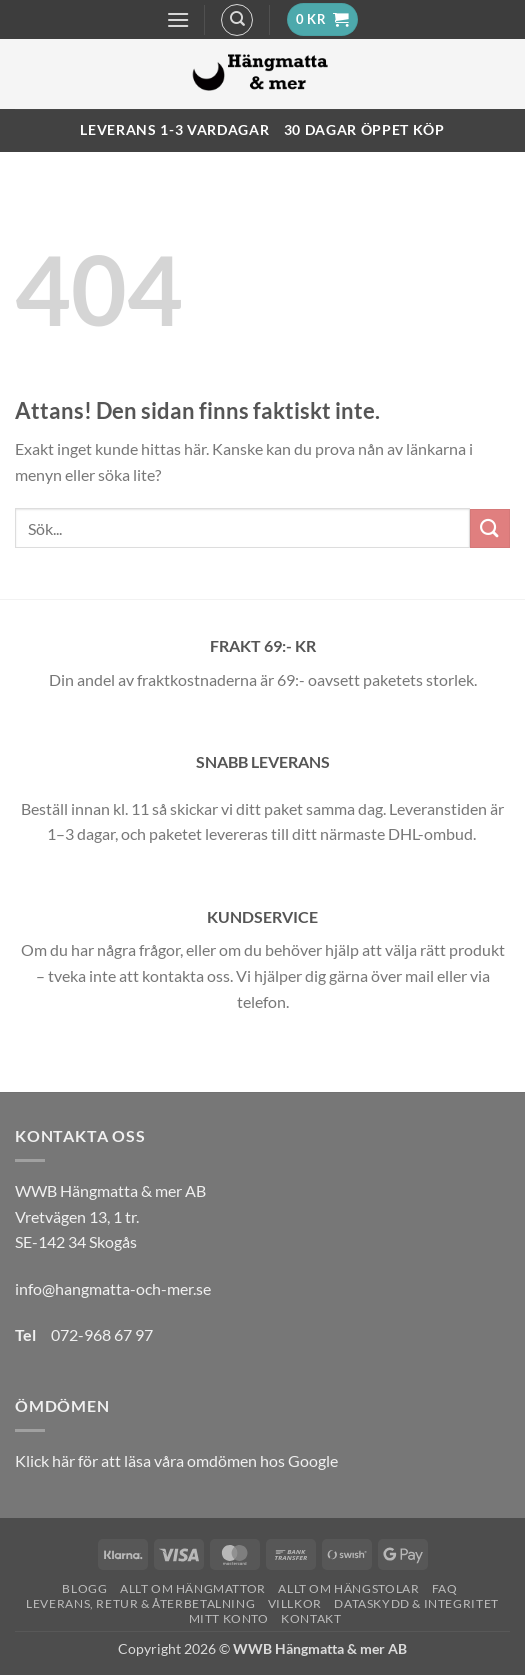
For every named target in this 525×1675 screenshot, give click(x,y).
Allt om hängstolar (348, 1588)
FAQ (445, 1588)
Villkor (295, 1603)
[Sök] (237, 20)
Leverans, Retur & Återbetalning (140, 1603)
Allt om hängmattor (193, 1588)
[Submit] (490, 528)
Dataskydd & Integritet (416, 1603)
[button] (178, 19)
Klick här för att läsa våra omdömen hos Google (176, 1460)
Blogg (84, 1588)
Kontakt (311, 1618)
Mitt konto (229, 1618)
